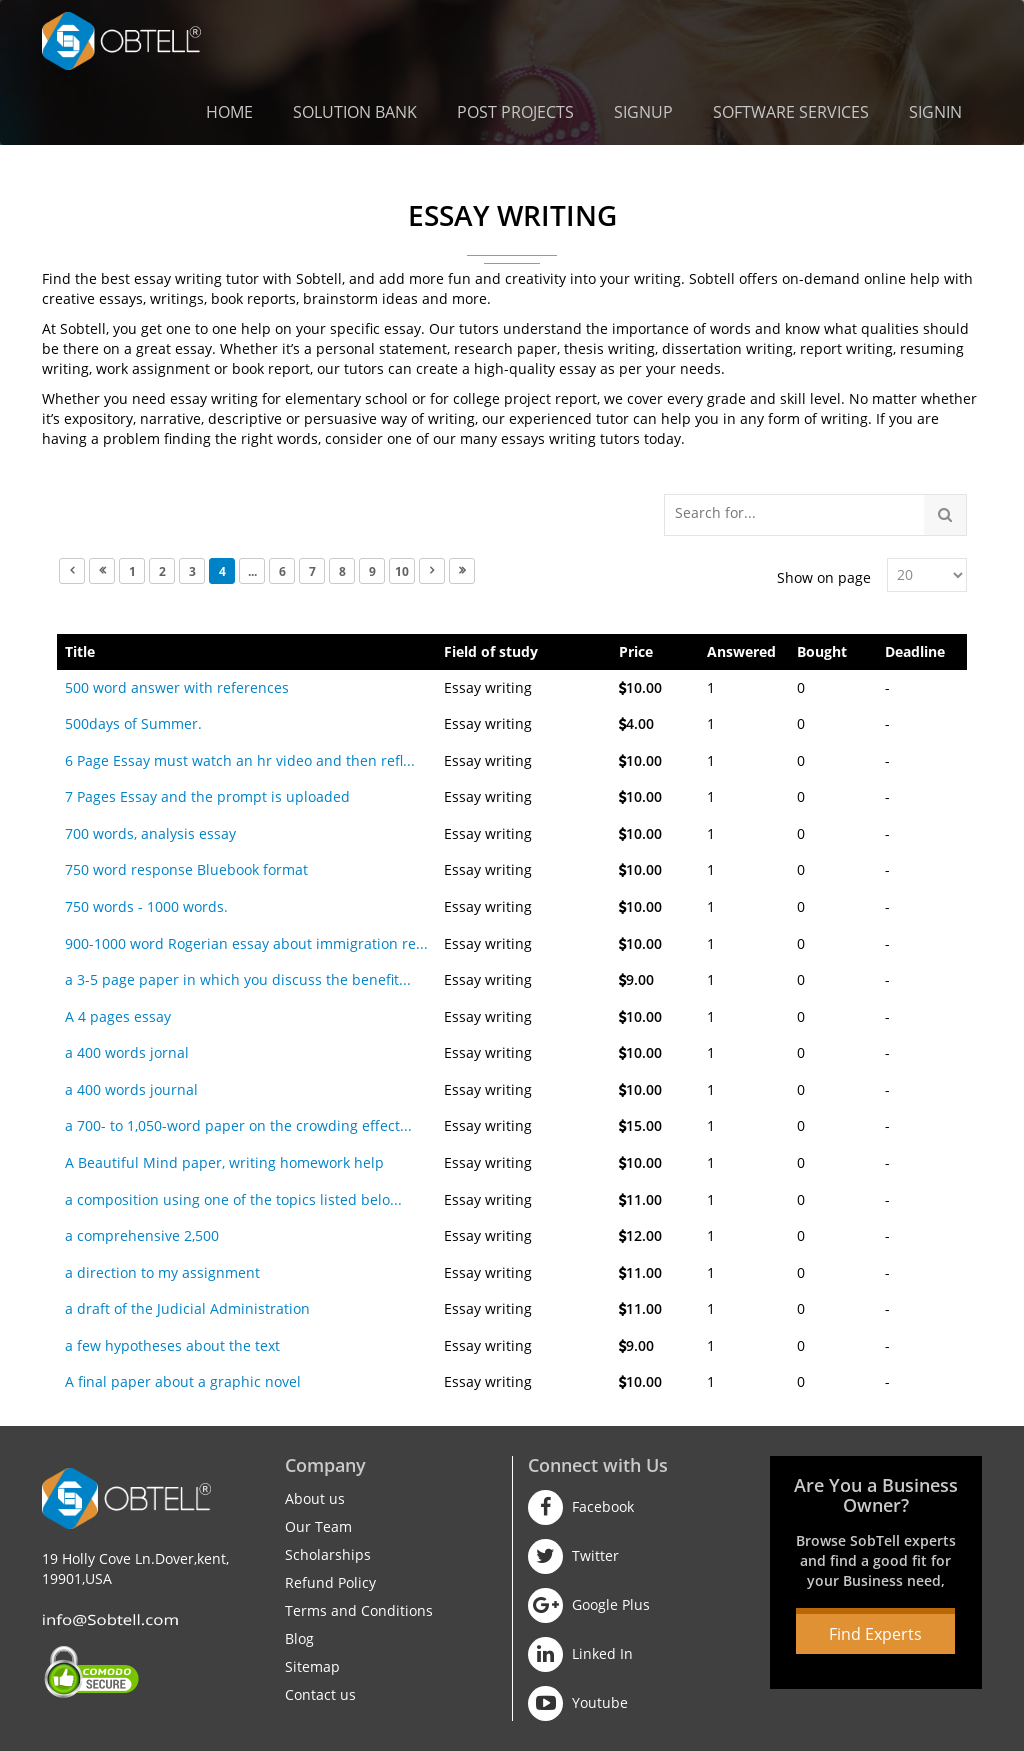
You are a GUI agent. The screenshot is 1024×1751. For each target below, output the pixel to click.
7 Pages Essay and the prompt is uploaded (207, 796)
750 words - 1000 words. (146, 906)
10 (402, 571)
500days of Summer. (133, 723)
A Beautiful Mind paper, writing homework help (224, 1162)
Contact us (320, 1694)
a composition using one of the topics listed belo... (233, 1199)
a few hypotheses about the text (172, 1345)
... (252, 571)
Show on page (824, 577)
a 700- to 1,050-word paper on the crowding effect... (238, 1125)
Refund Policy (330, 1582)
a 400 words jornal (127, 1052)
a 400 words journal (131, 1089)
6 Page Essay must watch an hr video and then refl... (240, 760)
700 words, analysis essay (150, 833)
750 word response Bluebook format (186, 869)
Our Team (318, 1526)
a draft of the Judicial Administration (187, 1308)
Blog (299, 1638)
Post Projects (515, 112)
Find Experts (875, 1634)
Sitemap (312, 1666)
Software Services (791, 112)
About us (315, 1498)
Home (229, 112)
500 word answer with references (177, 687)
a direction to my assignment (162, 1272)
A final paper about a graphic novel (183, 1381)
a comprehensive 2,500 (142, 1235)
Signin (935, 112)
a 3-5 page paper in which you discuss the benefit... (238, 979)
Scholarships (328, 1554)
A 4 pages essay (118, 1016)
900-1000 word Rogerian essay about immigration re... (246, 943)
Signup (643, 112)
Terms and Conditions (359, 1610)
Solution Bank (355, 112)
